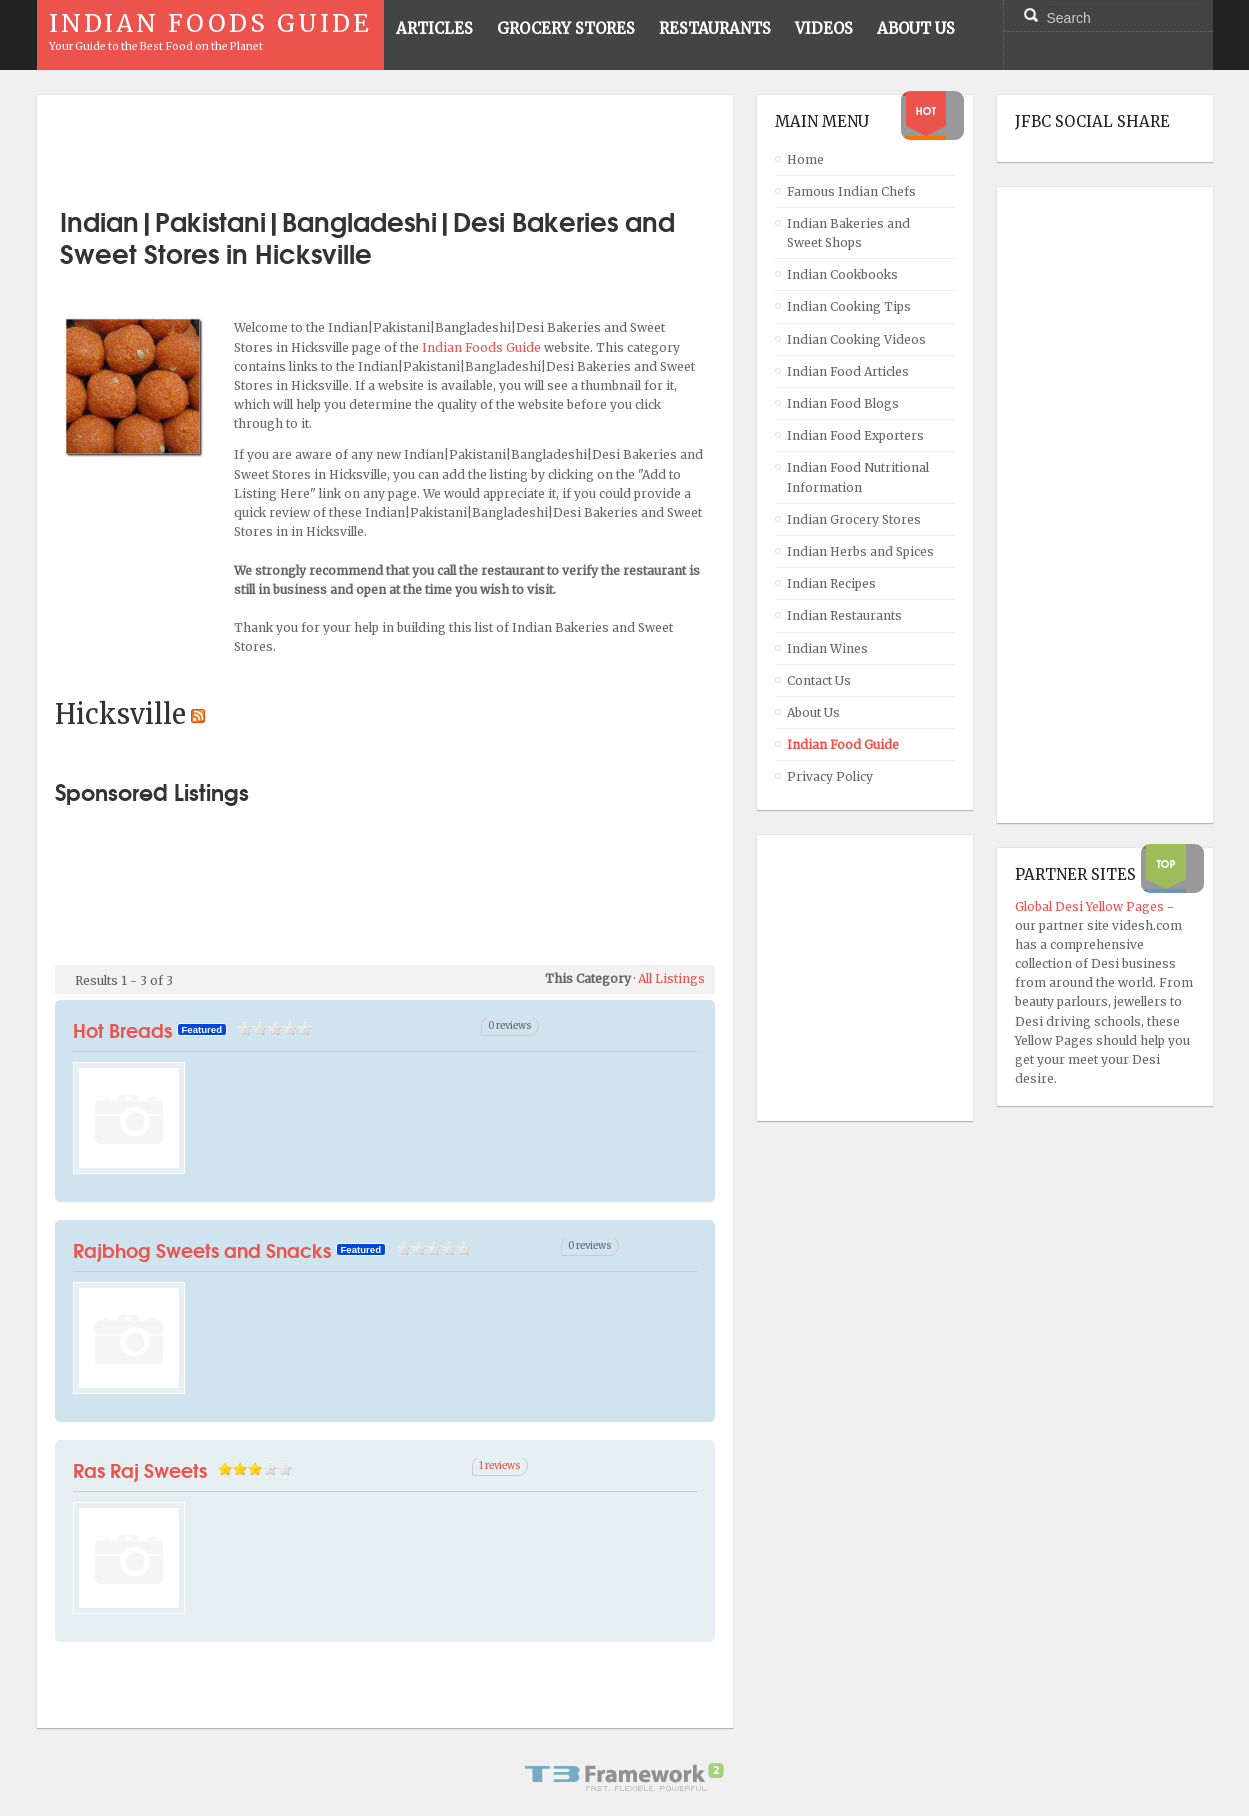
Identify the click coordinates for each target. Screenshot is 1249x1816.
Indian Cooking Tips (849, 306)
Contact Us (819, 680)
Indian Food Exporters (855, 435)
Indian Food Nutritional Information (858, 477)
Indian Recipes (831, 583)
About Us (813, 712)
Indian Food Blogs (843, 403)
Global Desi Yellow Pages (1091, 906)
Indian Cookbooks (842, 274)
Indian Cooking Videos (856, 339)
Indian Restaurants (844, 615)
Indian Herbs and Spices (860, 551)
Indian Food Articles (848, 371)
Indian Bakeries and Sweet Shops (848, 233)
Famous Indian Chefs (851, 191)
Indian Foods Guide (483, 347)
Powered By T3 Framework (625, 1777)
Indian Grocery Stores (854, 519)
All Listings (671, 978)
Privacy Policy (830, 776)
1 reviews (500, 1466)
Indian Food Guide (843, 744)
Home (805, 159)
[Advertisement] (385, 143)
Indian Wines (827, 648)
